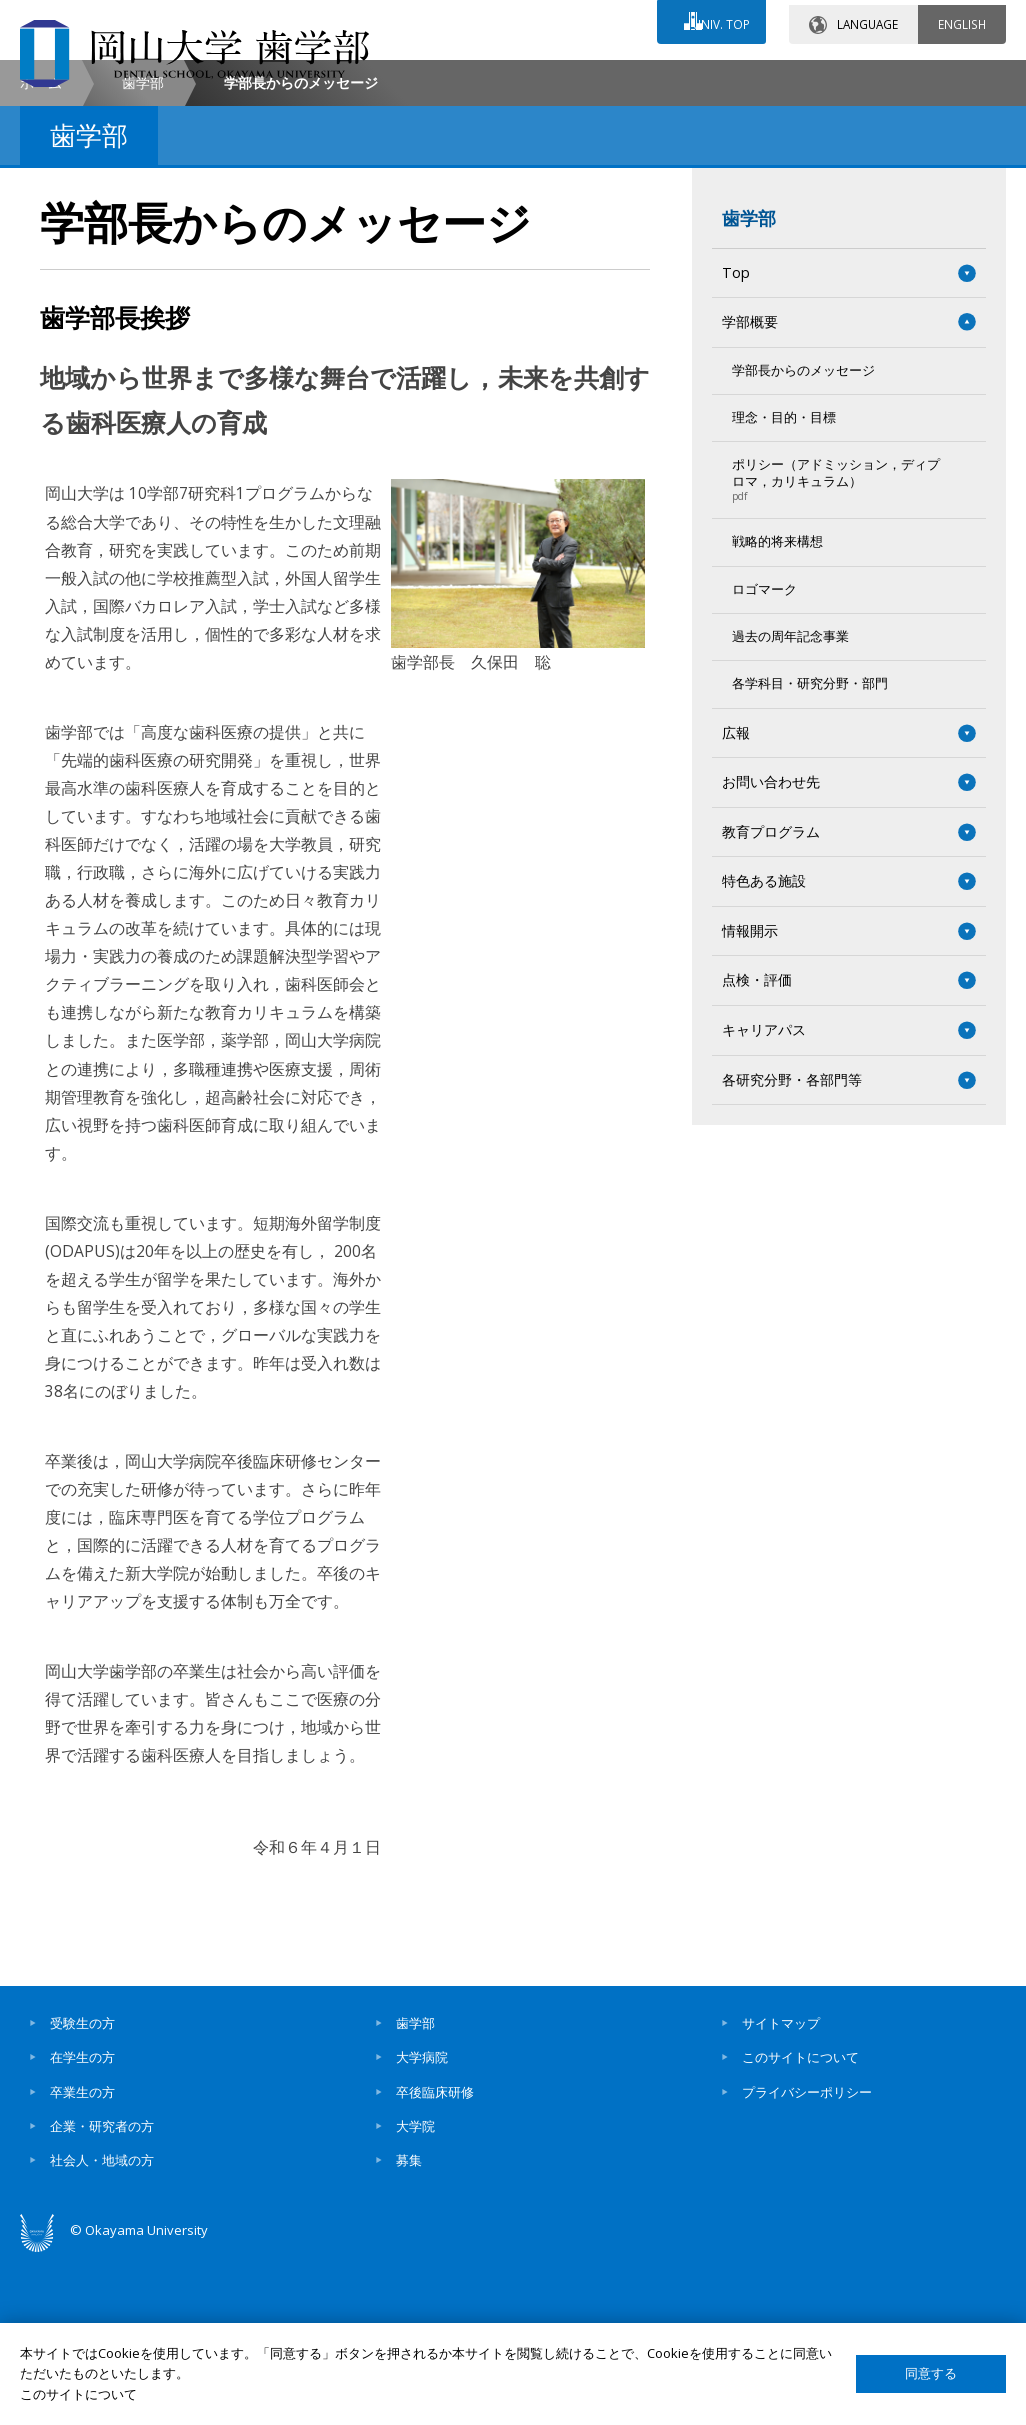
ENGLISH (962, 19)
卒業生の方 (82, 2260)
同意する (931, 2373)
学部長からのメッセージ (803, 538)
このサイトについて (800, 2225)
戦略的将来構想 (777, 709)
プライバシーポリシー (807, 2260)
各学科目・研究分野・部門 (810, 851)
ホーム (41, 250)
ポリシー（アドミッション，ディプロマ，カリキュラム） (839, 647)
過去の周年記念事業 (790, 804)
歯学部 (143, 250)
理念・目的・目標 (784, 585)
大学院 (415, 2294)
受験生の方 (82, 2191)
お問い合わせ (480, 77)
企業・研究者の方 (102, 2294)
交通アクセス (657, 77)
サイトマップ (781, 2191)
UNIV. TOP (717, 19)
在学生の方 (82, 2225)
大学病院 (422, 2225)
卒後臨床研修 (435, 2260)
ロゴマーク (764, 757)
